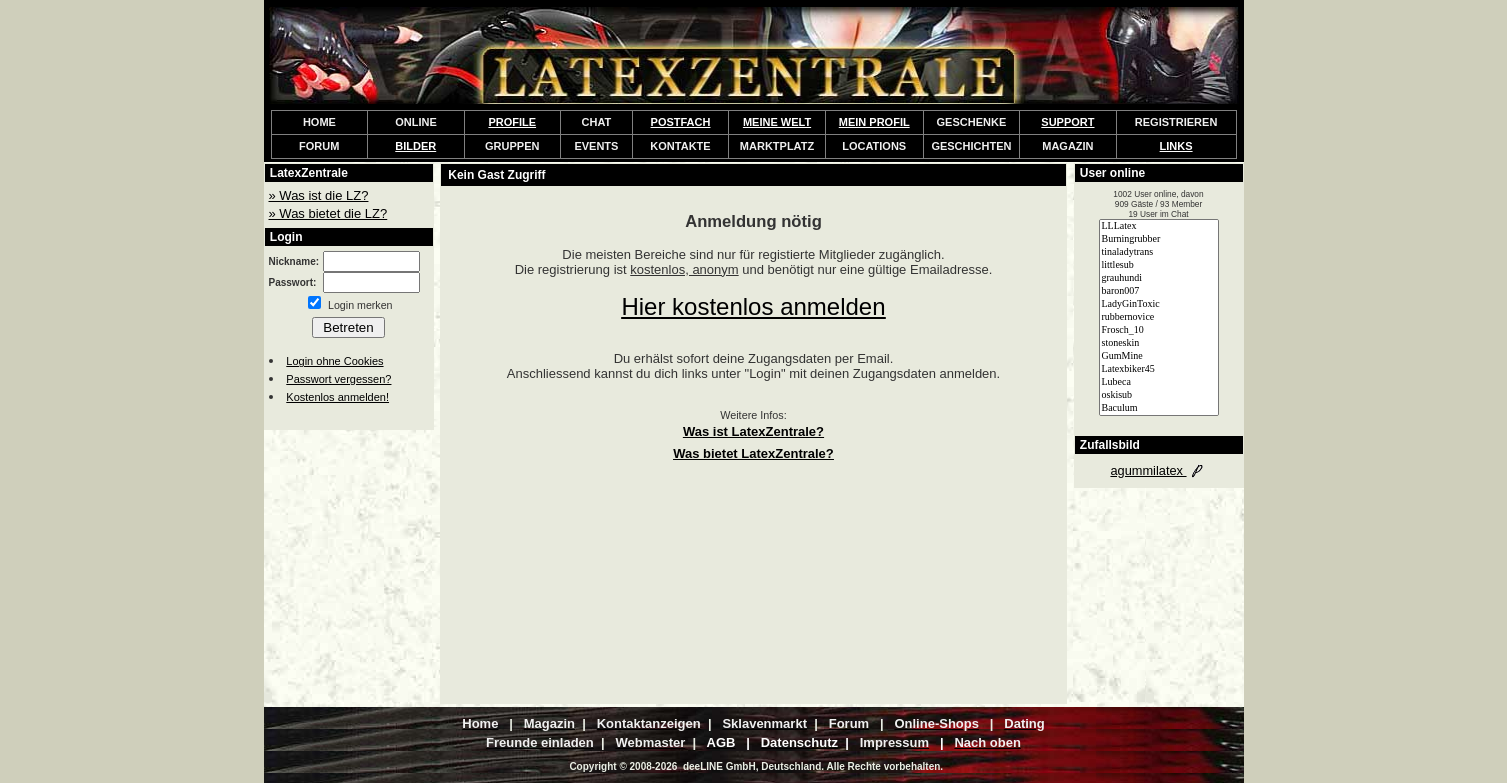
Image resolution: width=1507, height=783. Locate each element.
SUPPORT (1067, 122)
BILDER (415, 146)
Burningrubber (1159, 239)
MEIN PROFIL (874, 122)
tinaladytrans (1159, 252)
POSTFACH (681, 122)
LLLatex (1159, 226)
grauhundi (1159, 278)
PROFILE (512, 122)
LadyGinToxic (1159, 304)
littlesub (1159, 265)
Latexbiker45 (1159, 369)
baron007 (1159, 291)
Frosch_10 (1159, 330)
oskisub (1159, 395)
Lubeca (1159, 382)
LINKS (1176, 146)
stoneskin (1159, 343)
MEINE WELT (777, 122)
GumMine (1159, 356)
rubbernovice (1159, 317)
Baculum (1159, 408)
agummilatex (1158, 470)
